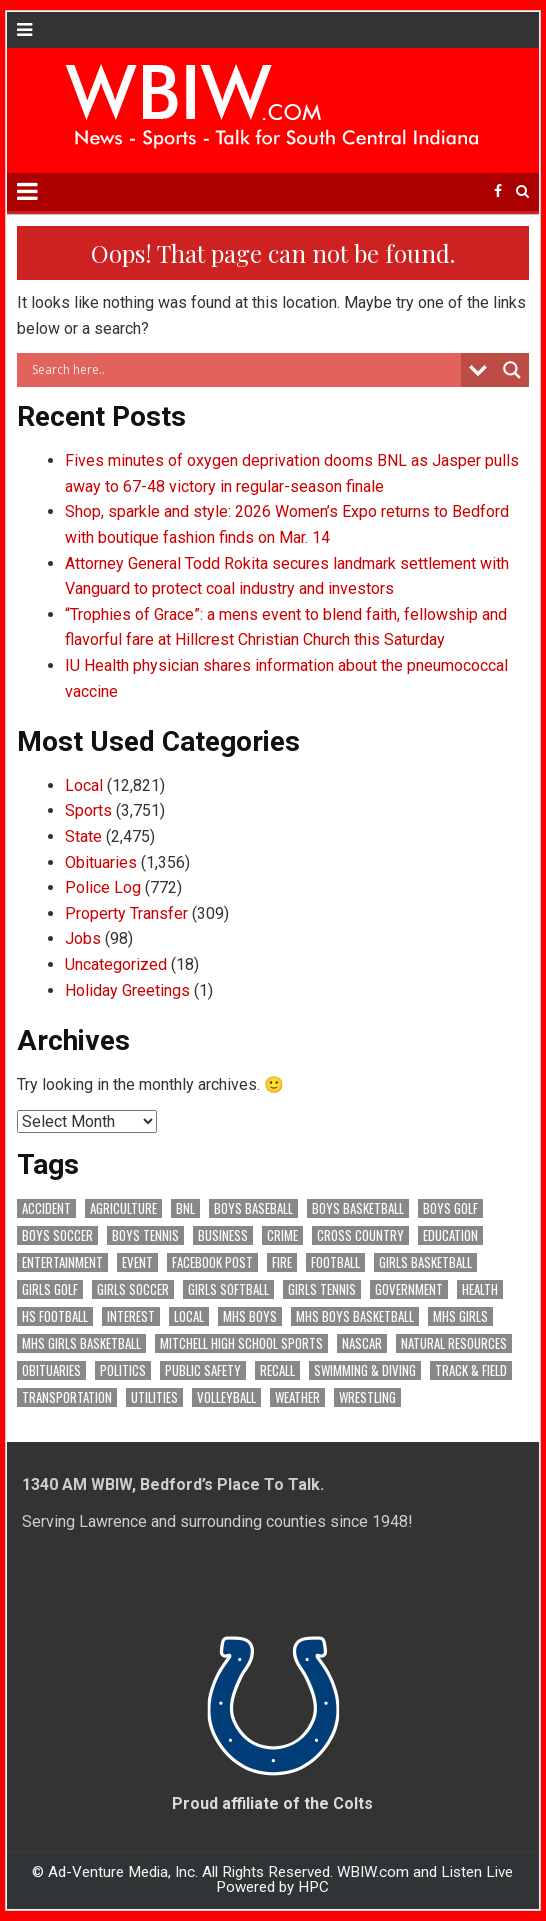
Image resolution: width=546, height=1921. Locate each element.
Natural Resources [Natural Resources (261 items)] (454, 1343)
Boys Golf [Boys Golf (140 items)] (450, 1208)
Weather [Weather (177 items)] (297, 1397)
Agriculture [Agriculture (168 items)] (123, 1208)
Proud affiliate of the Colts (272, 1803)
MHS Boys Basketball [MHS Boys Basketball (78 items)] (355, 1316)
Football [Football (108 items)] (335, 1262)
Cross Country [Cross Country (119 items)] (360, 1235)
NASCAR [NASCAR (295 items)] (362, 1343)
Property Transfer (126, 913)
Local (84, 785)
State (83, 836)
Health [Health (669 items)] (480, 1289)
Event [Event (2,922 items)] (137, 1262)
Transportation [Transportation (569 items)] (67, 1397)
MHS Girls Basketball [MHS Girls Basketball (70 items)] (81, 1343)
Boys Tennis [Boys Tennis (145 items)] (145, 1235)
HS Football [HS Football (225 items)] (55, 1316)
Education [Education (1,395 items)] (450, 1235)
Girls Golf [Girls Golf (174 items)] (50, 1289)
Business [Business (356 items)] (223, 1235)
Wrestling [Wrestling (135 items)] (367, 1397)
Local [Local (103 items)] (189, 1316)
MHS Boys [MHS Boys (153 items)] (250, 1316)
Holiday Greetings (127, 990)
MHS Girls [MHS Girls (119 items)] (460, 1316)
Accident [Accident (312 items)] (46, 1208)
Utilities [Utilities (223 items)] (154, 1397)
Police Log (103, 887)
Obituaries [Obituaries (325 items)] (51, 1370)
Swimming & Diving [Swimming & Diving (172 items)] (365, 1370)
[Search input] (243, 370)
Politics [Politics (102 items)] (123, 1370)
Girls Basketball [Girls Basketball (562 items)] (425, 1262)
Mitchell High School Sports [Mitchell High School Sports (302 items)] (241, 1343)
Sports (88, 810)
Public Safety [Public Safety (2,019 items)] (203, 1370)
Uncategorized (116, 964)
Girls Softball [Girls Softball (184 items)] (228, 1289)
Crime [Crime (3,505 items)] (282, 1235)
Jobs (83, 938)
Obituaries (101, 862)
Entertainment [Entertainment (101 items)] (62, 1262)
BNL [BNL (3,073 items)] (185, 1208)
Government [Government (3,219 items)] (409, 1289)
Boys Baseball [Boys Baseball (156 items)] (253, 1208)
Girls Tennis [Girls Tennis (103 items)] (322, 1289)
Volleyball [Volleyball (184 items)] (226, 1397)
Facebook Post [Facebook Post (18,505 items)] (212, 1262)
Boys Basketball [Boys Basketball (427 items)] (358, 1208)
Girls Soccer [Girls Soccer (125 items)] (133, 1289)
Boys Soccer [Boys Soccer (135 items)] (57, 1235)
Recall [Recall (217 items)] (277, 1370)
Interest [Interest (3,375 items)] (131, 1316)
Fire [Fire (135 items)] (282, 1262)
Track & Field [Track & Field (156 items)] (471, 1370)
